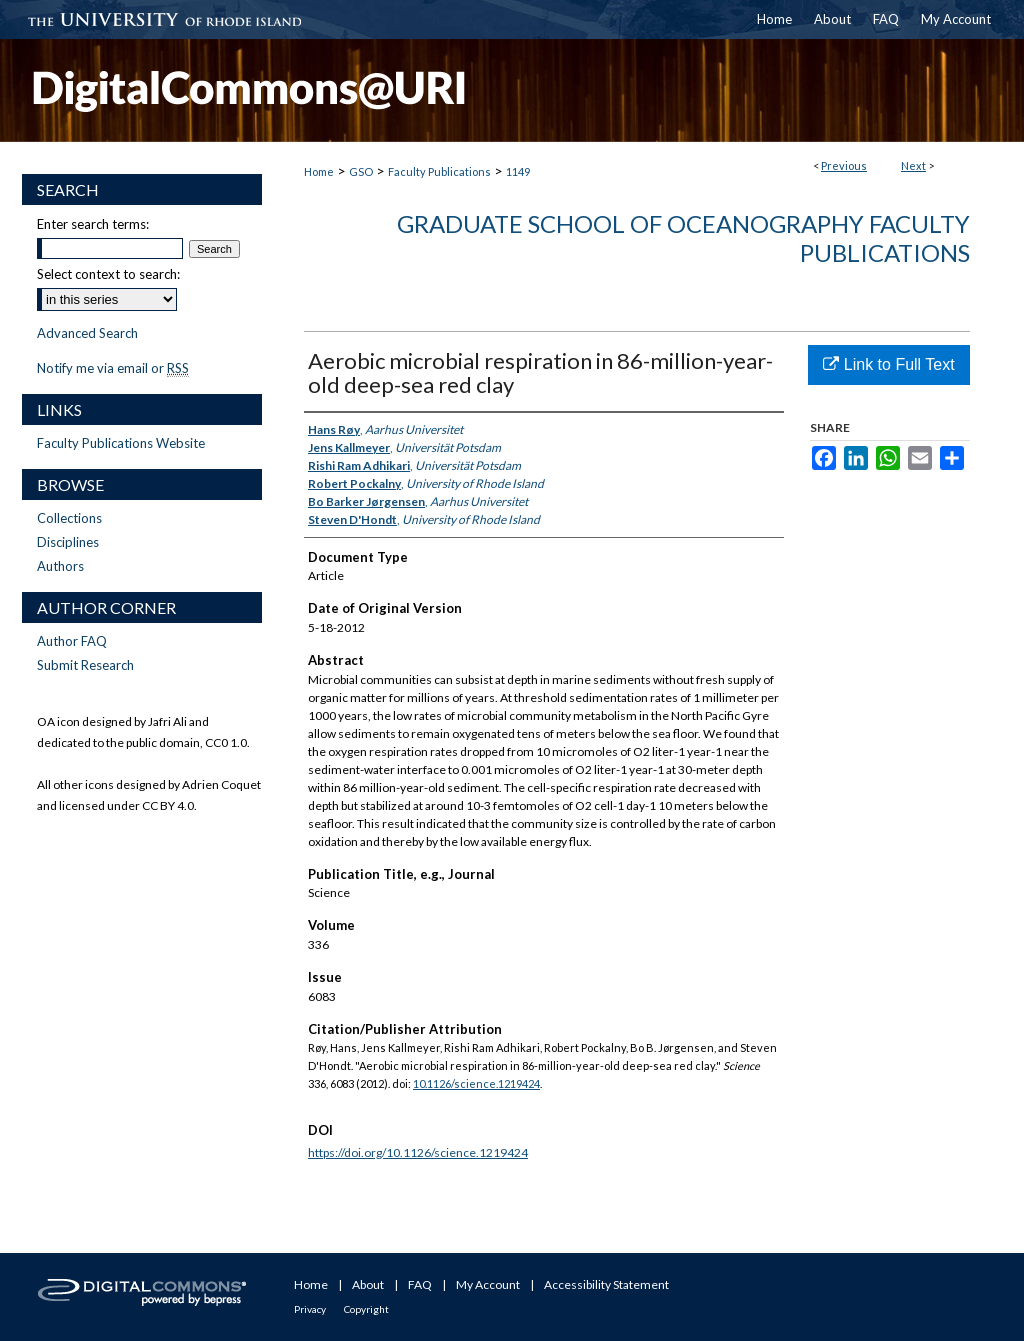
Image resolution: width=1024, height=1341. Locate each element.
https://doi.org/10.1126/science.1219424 (418, 1152)
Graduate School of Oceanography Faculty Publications (683, 238)
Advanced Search (87, 333)
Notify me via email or (113, 368)
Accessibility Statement (606, 1284)
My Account (488, 1284)
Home (319, 171)
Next (913, 165)
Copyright (366, 1309)
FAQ (420, 1284)
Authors (60, 566)
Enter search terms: (93, 224)
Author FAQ (72, 641)
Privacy (310, 1309)
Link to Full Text (888, 364)
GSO (361, 171)
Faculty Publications (439, 171)
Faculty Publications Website (121, 443)
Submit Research (85, 665)
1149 (518, 171)
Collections (69, 518)
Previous (844, 165)
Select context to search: (108, 274)
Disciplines (68, 542)
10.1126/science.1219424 (476, 1083)
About (368, 1284)
